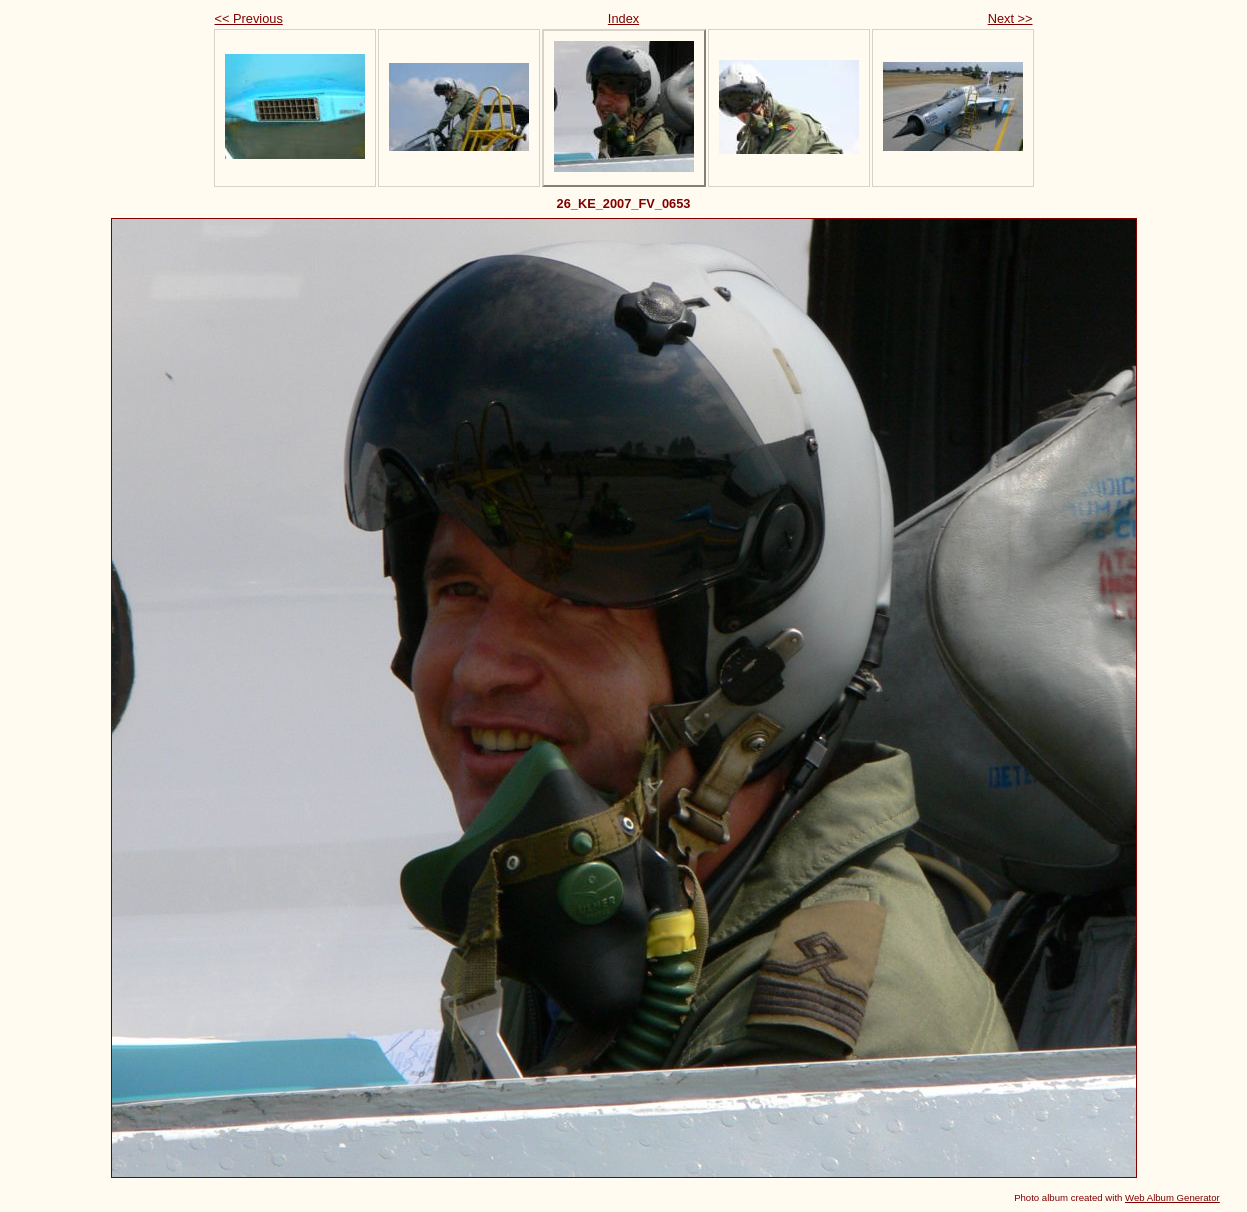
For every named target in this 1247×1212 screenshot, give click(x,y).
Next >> (1010, 18)
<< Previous (249, 18)
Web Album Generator (1172, 1197)
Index (623, 18)
